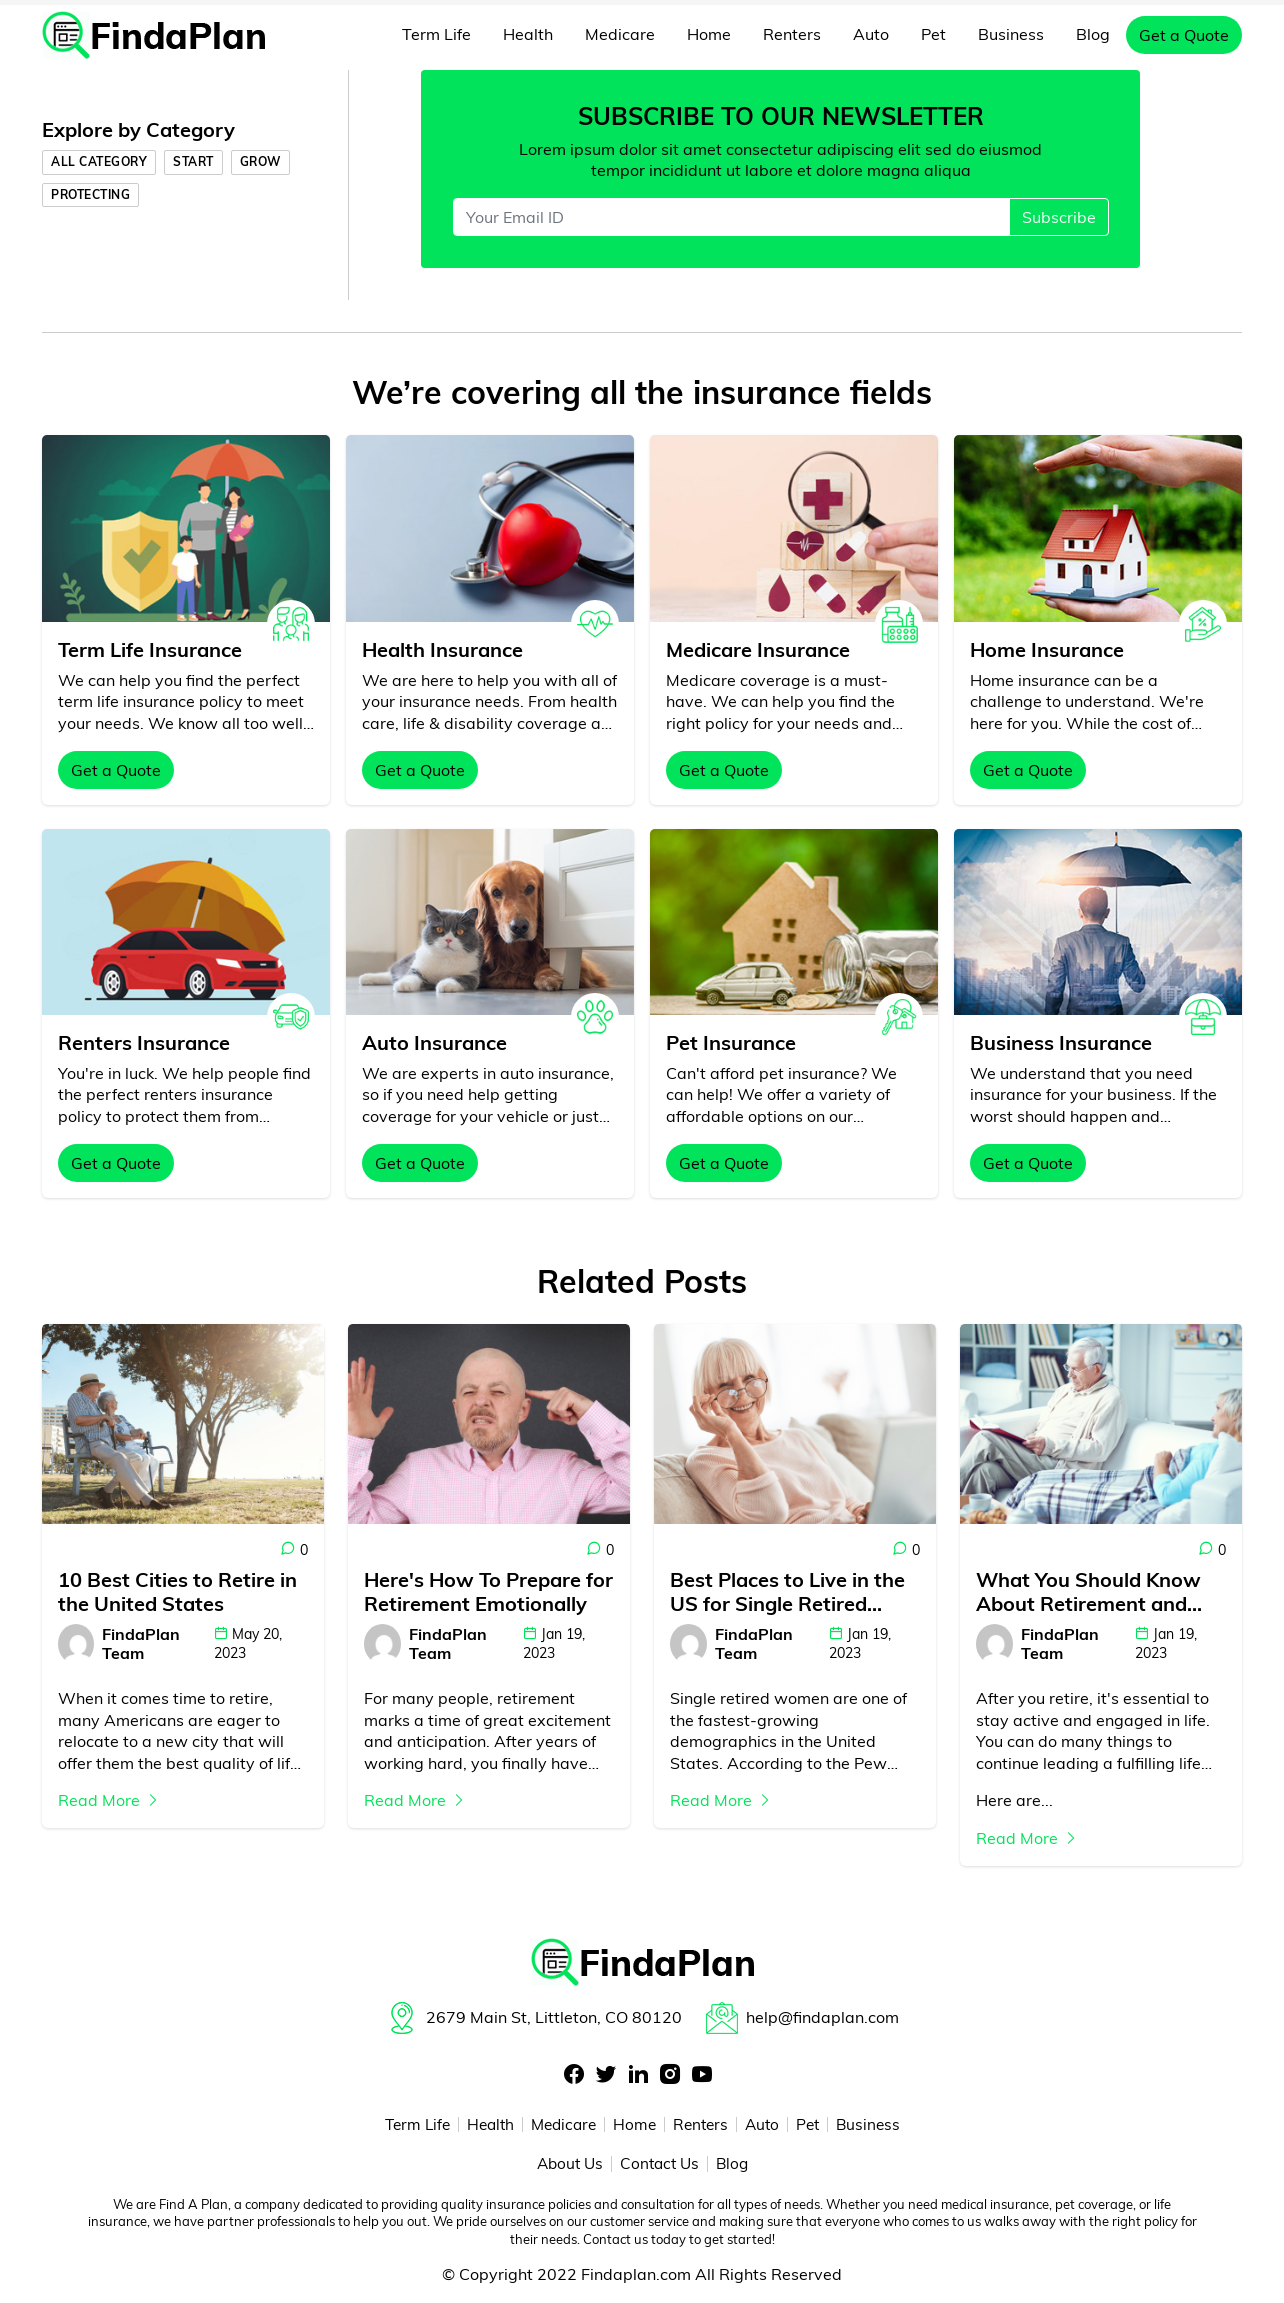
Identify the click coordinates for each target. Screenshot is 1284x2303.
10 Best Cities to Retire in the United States (177, 1592)
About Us (567, 2165)
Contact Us (660, 2165)
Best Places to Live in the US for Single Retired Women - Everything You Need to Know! (788, 1592)
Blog (1093, 34)
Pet (933, 34)
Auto (871, 34)
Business (1011, 34)
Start (193, 161)
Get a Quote (1184, 35)
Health (528, 34)
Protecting (90, 194)
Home (709, 34)
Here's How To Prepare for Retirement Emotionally (488, 1592)
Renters (792, 34)
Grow (260, 161)
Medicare (620, 34)
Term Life (436, 34)
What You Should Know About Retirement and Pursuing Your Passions (1088, 1592)
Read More (109, 1800)
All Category (99, 161)
